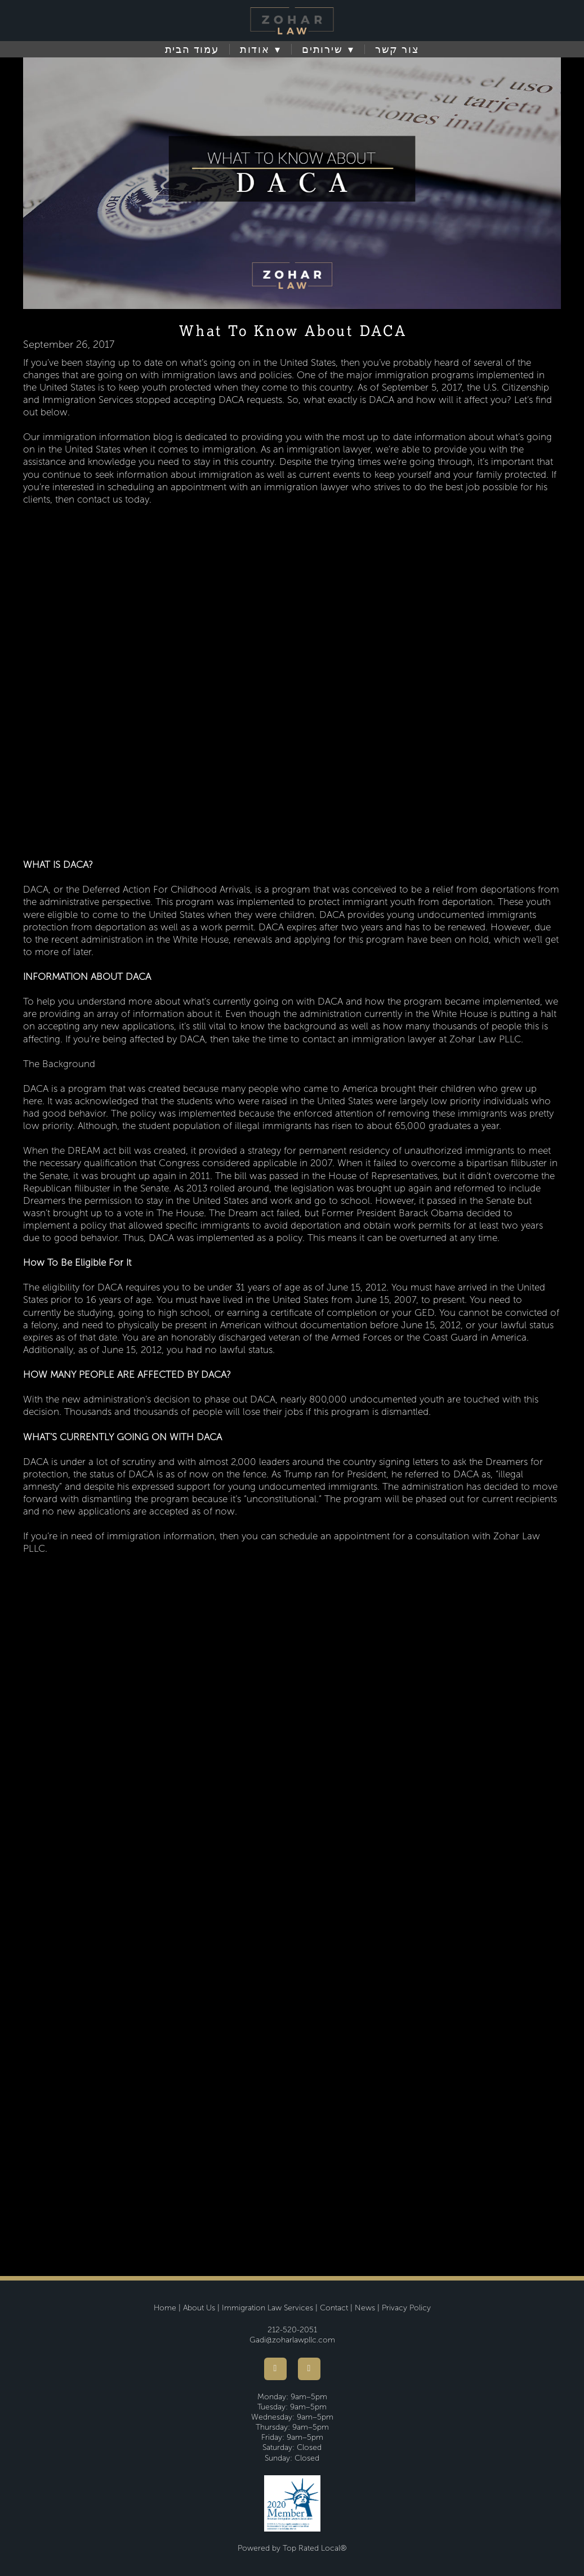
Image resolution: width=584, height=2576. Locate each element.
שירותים (328, 49)
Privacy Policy (406, 2308)
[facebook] (275, 2369)
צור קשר (397, 49)
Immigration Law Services (267, 2308)
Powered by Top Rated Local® (292, 2548)
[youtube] (309, 2369)
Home (165, 2308)
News (365, 2308)
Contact (334, 2308)
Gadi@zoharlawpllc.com (292, 2340)
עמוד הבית (192, 49)
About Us (199, 2308)
